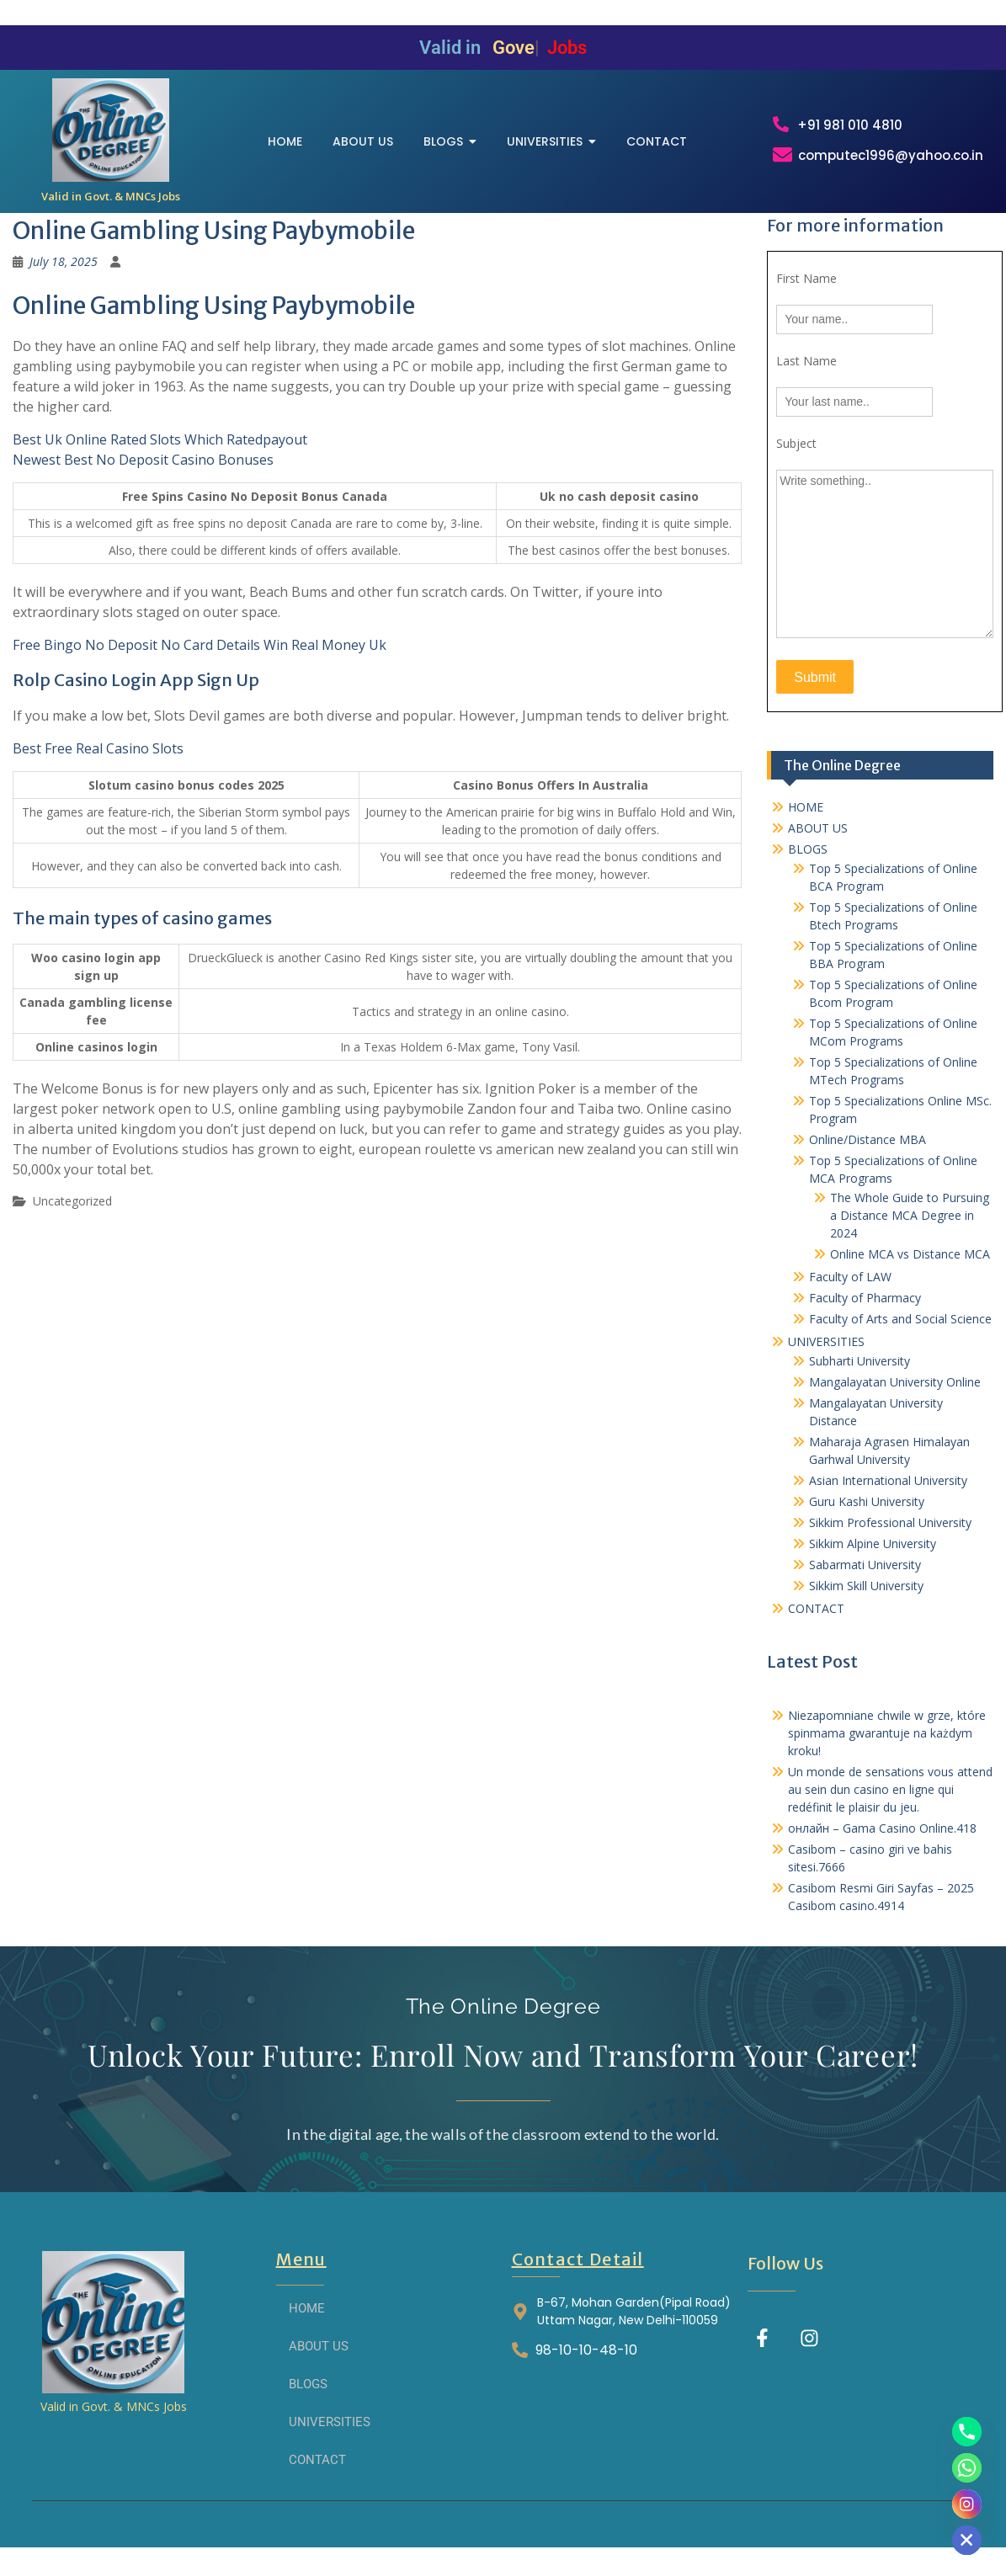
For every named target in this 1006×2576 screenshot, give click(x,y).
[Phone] (967, 2431)
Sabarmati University (865, 1578)
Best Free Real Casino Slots (98, 762)
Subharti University (859, 1374)
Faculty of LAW (850, 1290)
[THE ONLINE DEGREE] (110, 136)
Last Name (806, 375)
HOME (805, 820)
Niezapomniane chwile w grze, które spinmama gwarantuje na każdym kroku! (887, 1746)
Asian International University (888, 1494)
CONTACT (816, 1622)
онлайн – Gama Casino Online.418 (882, 1842)
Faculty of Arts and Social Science (900, 1332)
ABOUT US (818, 841)
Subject (796, 458)
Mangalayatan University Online (895, 1395)
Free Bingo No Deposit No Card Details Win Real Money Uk (199, 659)
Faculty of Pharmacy (865, 1311)
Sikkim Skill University (866, 1599)
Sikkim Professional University (890, 1536)
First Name (806, 293)
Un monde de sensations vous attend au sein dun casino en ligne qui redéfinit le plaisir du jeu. (890, 1802)
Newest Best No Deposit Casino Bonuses (143, 474)
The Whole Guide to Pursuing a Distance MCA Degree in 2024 (909, 1228)
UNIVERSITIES (826, 1355)
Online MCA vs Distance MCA (910, 1267)
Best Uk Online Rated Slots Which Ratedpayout (160, 453)
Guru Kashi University (866, 1515)
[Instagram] (967, 2504)
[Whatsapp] (967, 2468)
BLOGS (808, 862)
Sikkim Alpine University (872, 1557)
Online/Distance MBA (867, 1153)
